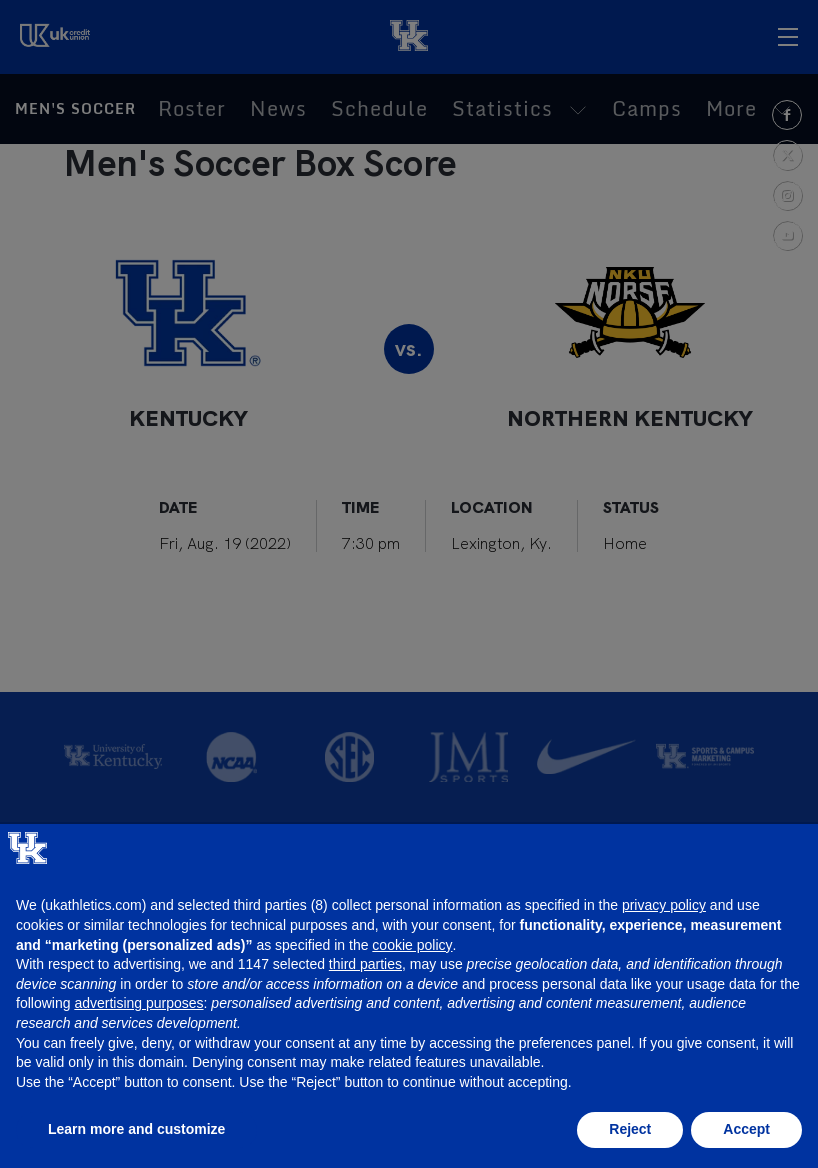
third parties (365, 964)
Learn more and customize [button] (136, 1129)
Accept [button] (746, 1129)
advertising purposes (138, 1003)
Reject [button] (630, 1129)
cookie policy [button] (412, 945)
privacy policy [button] (664, 905)
